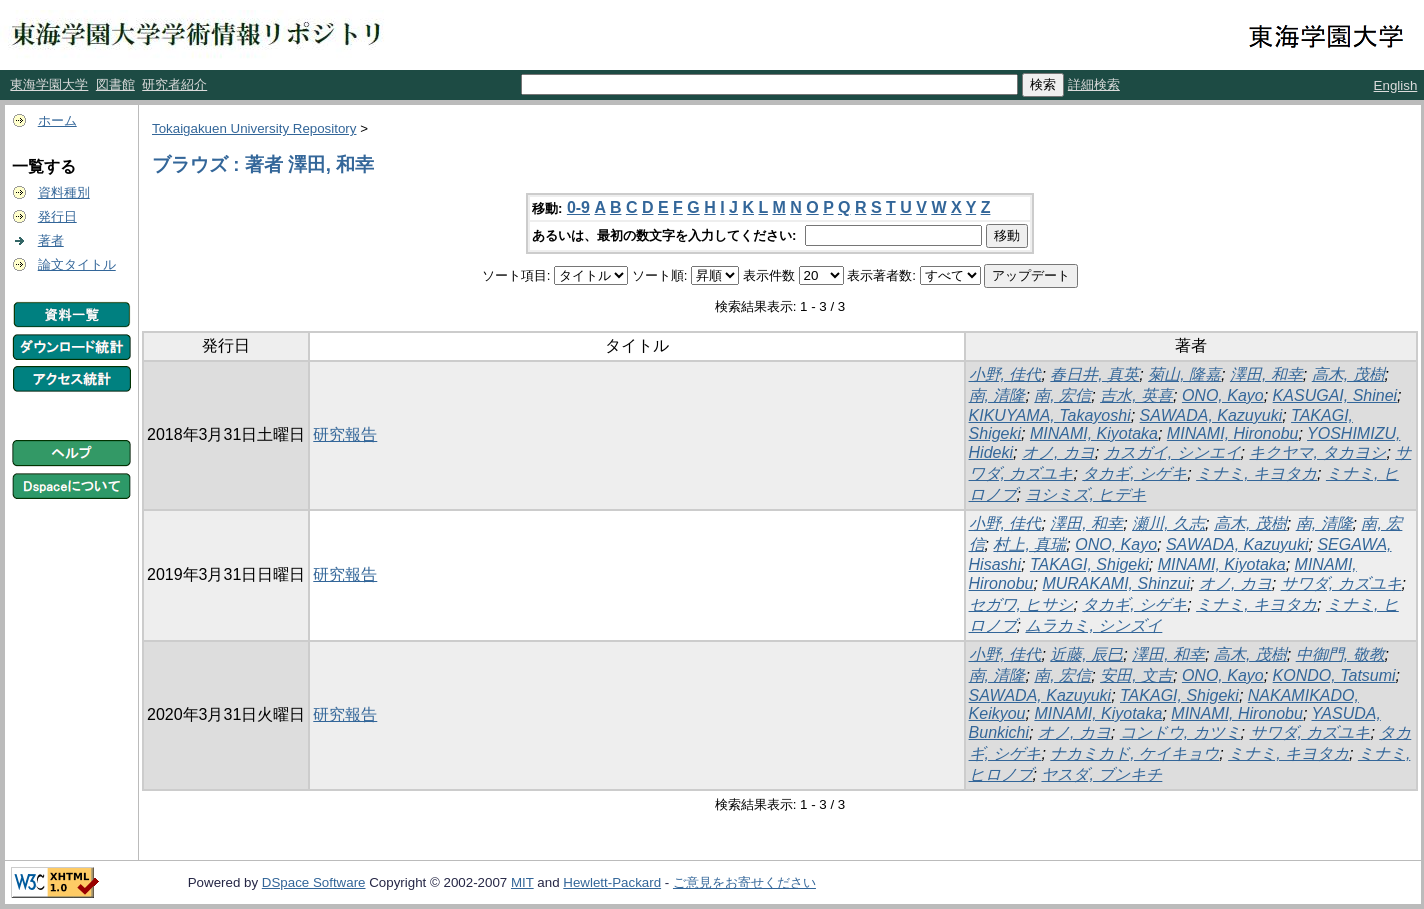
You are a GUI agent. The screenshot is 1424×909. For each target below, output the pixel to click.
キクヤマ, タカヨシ (1317, 452)
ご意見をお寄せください (744, 882)
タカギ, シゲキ (1134, 473)
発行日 (57, 216)
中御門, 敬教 (1340, 654)
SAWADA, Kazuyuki (1211, 415)
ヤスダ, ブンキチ (1101, 774)
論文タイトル (77, 264)
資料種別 (64, 192)
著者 (51, 240)
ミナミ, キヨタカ (1256, 473)
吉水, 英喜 (1136, 395)
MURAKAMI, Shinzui (1116, 583)
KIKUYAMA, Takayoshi (1050, 415)
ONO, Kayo (1223, 395)
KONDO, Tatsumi (1334, 675)
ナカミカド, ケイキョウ (1134, 753)
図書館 (115, 84)
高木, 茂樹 (1348, 374)
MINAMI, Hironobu (1233, 433)
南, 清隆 (997, 395)
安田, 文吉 (1136, 675)
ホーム (57, 120)
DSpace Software (314, 882)
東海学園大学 (49, 84)
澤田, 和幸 (1266, 374)
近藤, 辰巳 (1086, 654)
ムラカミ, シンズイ (1093, 625)
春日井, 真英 (1094, 374)
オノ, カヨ (1058, 452)
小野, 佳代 (1005, 374)
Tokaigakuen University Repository (254, 128)
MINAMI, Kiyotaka (1094, 433)
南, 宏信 (1062, 395)
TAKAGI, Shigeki (1089, 564)
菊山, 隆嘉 (1184, 374)
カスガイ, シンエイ (1172, 452)
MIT (522, 882)
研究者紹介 (174, 84)
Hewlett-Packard (612, 882)
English (1396, 85)
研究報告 (345, 434)
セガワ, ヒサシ (1021, 604)
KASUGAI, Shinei (1335, 395)
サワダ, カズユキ (1341, 583)
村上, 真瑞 (1029, 544)
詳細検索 (1094, 84)
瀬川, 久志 (1168, 523)
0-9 (578, 207)
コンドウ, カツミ (1180, 732)
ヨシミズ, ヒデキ (1085, 494)
